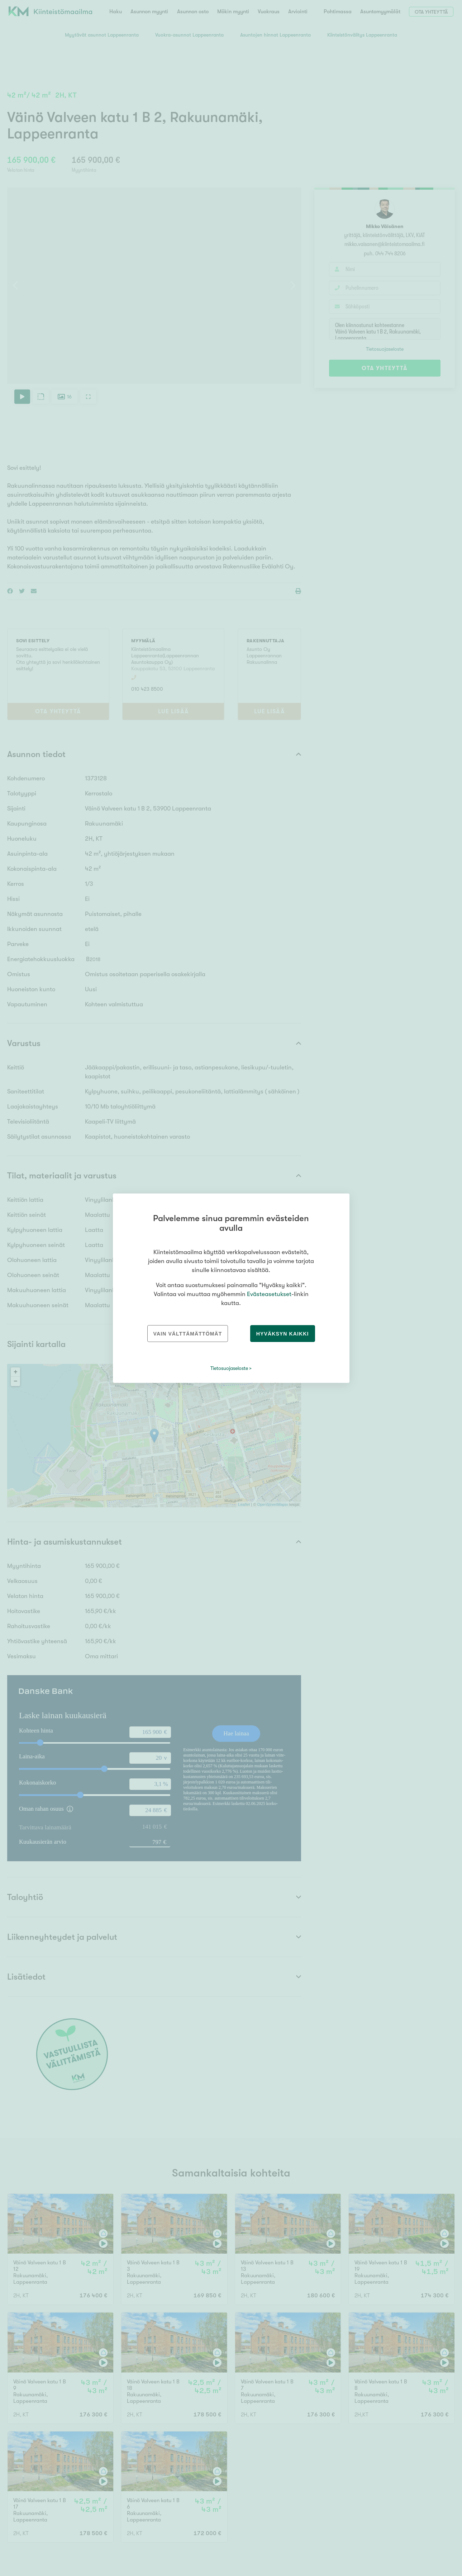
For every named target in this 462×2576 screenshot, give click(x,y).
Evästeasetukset (269, 1294)
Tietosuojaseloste (229, 1368)
